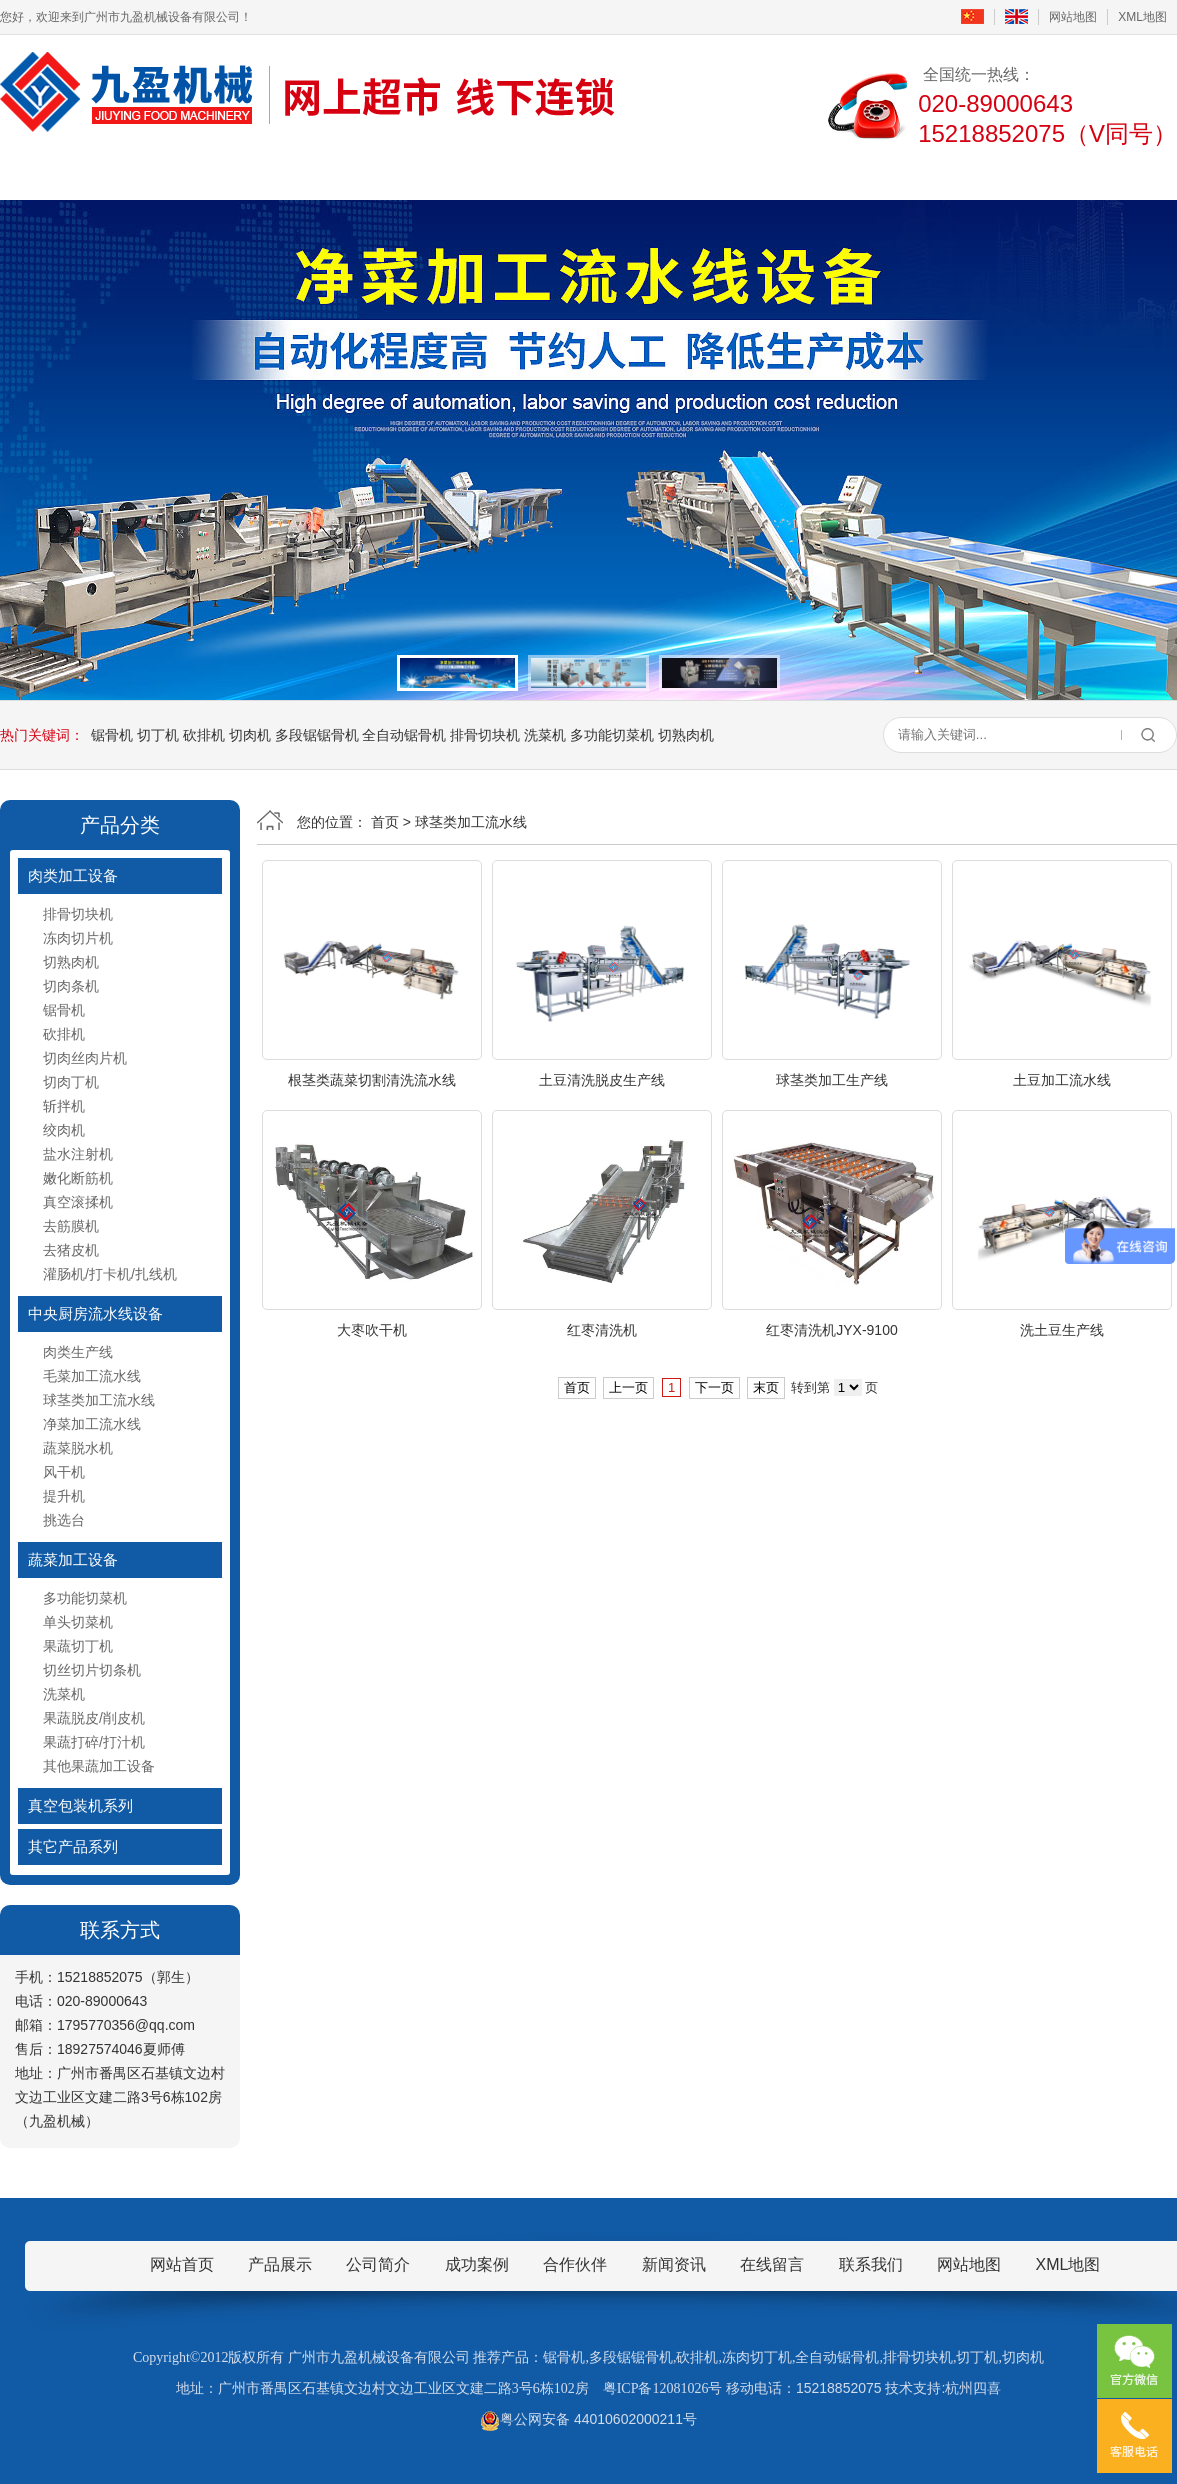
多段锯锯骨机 (317, 735)
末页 (766, 1387)
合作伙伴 (575, 2264)
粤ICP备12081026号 (663, 2388)
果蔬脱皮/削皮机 (94, 1718)
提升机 (64, 1496)
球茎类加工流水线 (99, 1400)
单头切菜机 (78, 1622)
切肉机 (250, 735)
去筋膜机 (71, 1226)
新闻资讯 (515, 173)
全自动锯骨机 (404, 735)
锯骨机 (112, 735)
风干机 (64, 1472)
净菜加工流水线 (92, 1424)
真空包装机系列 (80, 1805)
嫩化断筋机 (78, 1178)
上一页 (628, 1387)
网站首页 (182, 2264)
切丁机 (158, 735)
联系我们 (956, 173)
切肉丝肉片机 (85, 1058)
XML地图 (1142, 17)
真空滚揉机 (78, 1202)
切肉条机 (71, 986)
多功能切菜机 (612, 735)
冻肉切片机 (78, 938)
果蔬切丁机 (78, 1646)
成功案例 (662, 173)
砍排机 (204, 735)
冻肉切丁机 (757, 2357)
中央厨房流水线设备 (95, 1313)
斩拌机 (64, 1106)
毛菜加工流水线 (92, 1376)
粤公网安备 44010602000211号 (588, 2419)
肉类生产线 (78, 1352)
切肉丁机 (71, 1082)
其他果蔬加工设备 (99, 1766)
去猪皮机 (71, 1250)
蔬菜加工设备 (73, 1559)
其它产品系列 (73, 1846)
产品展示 (368, 173)
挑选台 (64, 1520)
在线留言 (809, 173)
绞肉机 (64, 1130)
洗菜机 (545, 735)
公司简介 (221, 173)
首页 (74, 173)
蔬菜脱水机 (78, 1448)
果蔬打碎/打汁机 (94, 1742)
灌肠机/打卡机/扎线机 (110, 1274)
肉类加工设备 (73, 875)
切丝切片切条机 (92, 1670)
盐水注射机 (78, 1154)
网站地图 (1073, 17)
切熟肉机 (686, 735)
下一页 (714, 1387)
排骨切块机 (485, 735)
